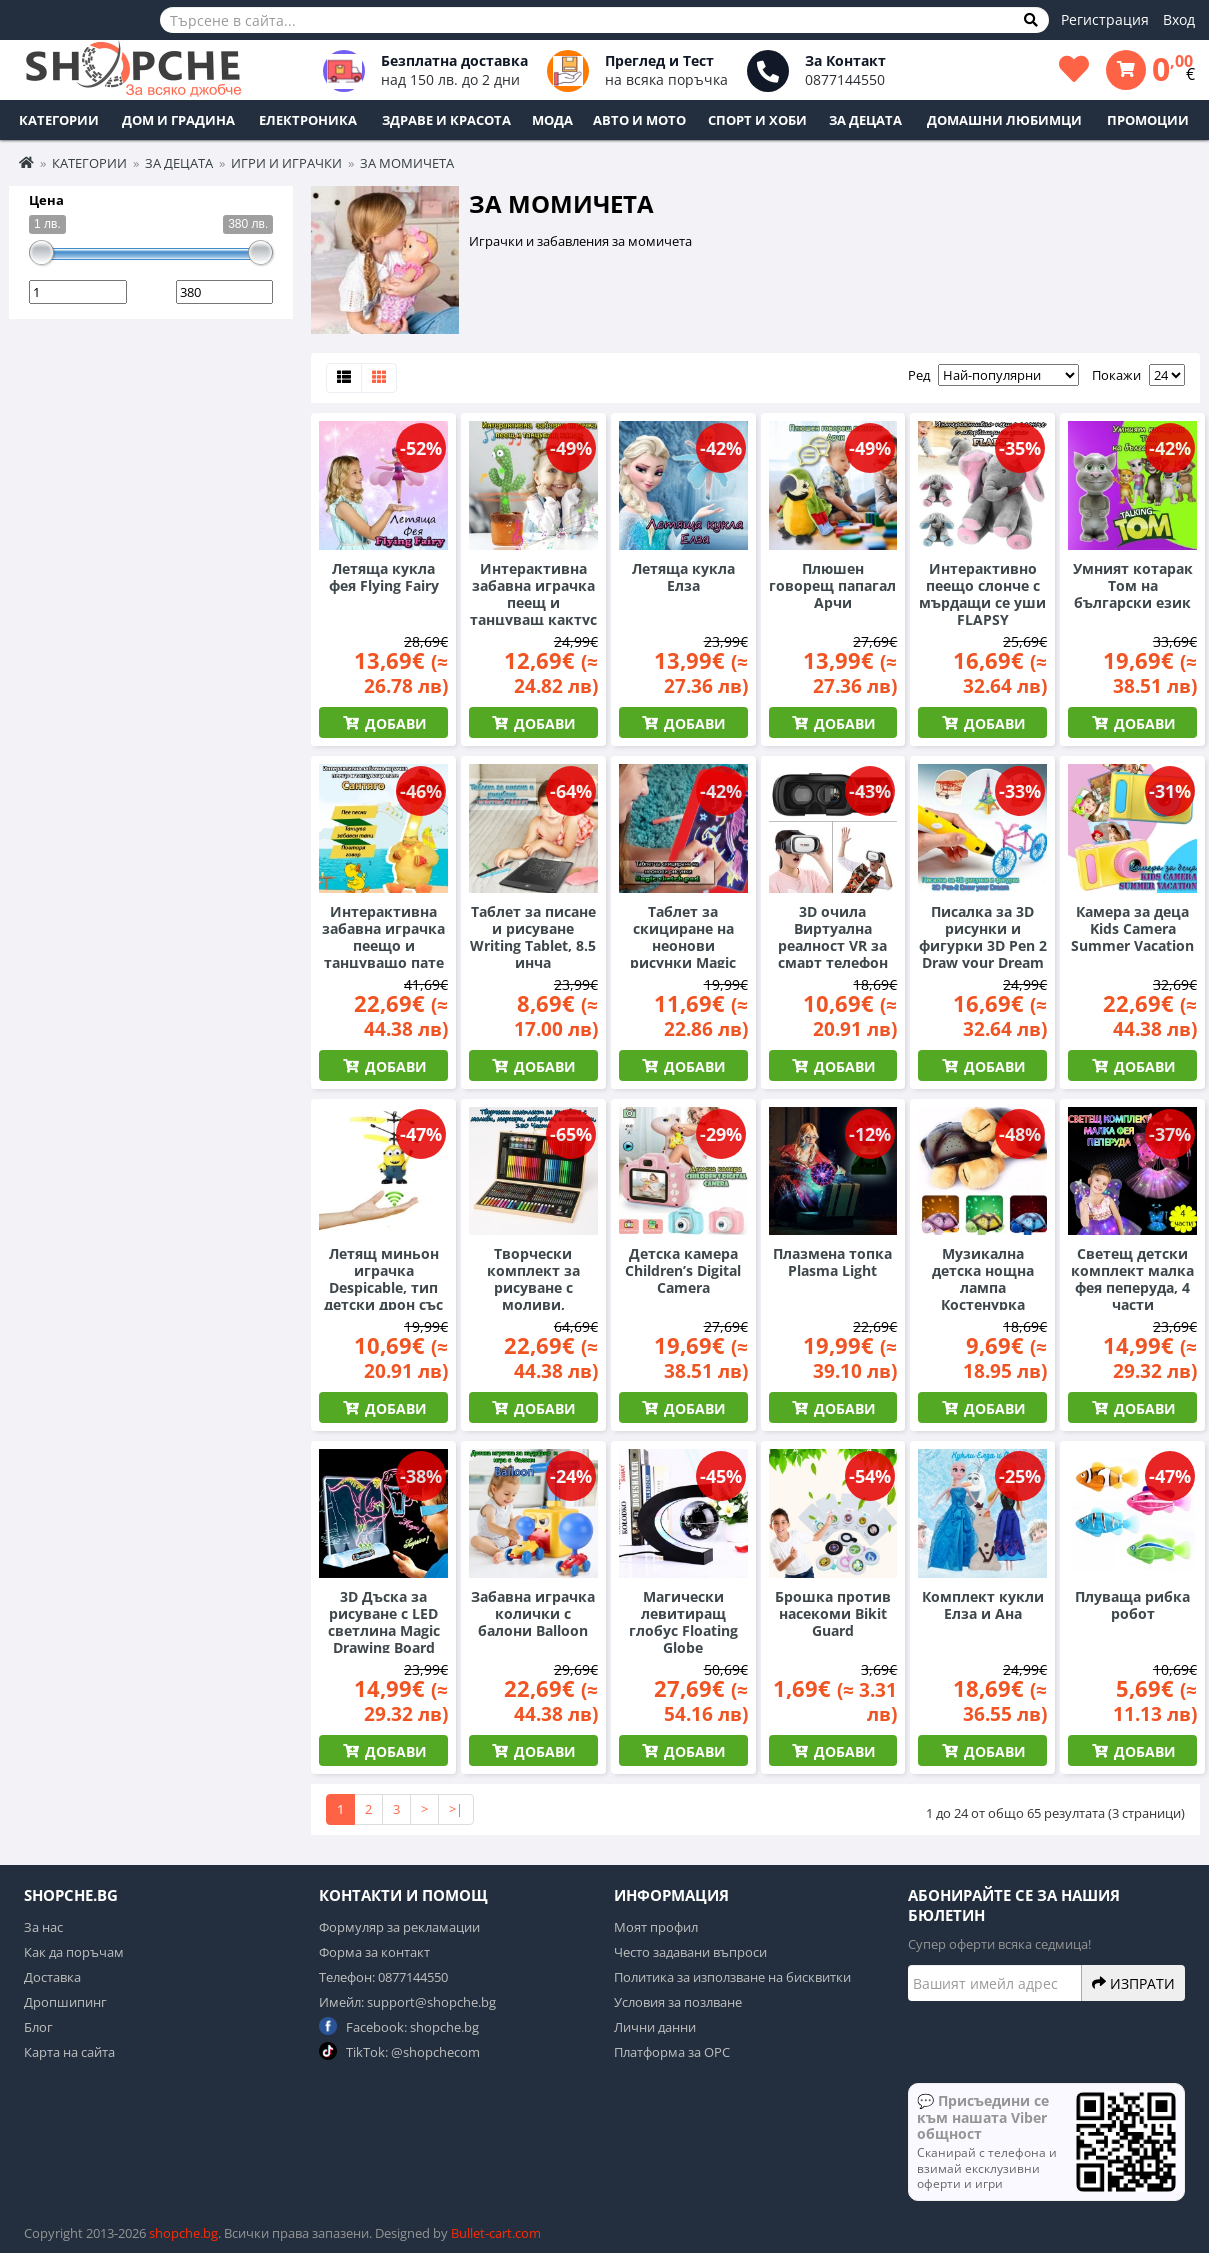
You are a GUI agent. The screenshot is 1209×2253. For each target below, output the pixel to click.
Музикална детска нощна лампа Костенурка (983, 1279)
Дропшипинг (65, 2002)
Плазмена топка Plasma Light (832, 1262)
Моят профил (656, 1927)
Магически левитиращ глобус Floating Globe (683, 1622)
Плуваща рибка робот (1132, 1605)
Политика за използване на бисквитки (732, 1977)
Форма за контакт (374, 1952)
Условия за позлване (678, 2002)
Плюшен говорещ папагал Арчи (832, 585)
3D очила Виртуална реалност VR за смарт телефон (833, 937)
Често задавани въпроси (690, 1952)
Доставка (52, 1977)
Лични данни (655, 2027)
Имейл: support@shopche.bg (407, 2002)
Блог (38, 2027)
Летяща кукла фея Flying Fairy (384, 577)
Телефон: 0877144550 (383, 1977)
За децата (865, 120)
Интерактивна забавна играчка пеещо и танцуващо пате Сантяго (383, 945)
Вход (1179, 19)
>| (456, 1809)
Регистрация (1105, 19)
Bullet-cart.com (496, 2233)
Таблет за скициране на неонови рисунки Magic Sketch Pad (683, 945)
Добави (394, 723)
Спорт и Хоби (757, 120)
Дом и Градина (178, 120)
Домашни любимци (1004, 120)
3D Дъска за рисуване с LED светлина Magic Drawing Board (384, 1622)
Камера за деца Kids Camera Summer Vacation (1132, 928)
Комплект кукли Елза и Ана (983, 1605)
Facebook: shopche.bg (399, 2026)
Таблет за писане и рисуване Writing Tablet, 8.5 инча (533, 937)
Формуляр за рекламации (399, 1927)
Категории (59, 120)
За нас (43, 1927)
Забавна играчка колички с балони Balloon (533, 1613)
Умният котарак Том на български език (1133, 585)
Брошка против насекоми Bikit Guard (833, 1613)
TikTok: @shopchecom (399, 2051)
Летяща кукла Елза (683, 577)
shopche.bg (183, 2233)
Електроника (308, 120)
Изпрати (1133, 1983)
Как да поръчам (74, 1952)
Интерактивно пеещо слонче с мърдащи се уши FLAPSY (982, 594)
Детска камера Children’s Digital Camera (683, 1270)
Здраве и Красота (446, 120)
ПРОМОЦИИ (1148, 120)
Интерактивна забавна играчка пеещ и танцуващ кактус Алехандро (533, 602)
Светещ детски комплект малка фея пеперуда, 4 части (1132, 1279)
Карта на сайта (69, 2052)
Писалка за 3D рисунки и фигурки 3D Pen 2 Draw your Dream (983, 937)
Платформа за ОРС (672, 2052)
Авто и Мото (639, 120)
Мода (552, 120)
